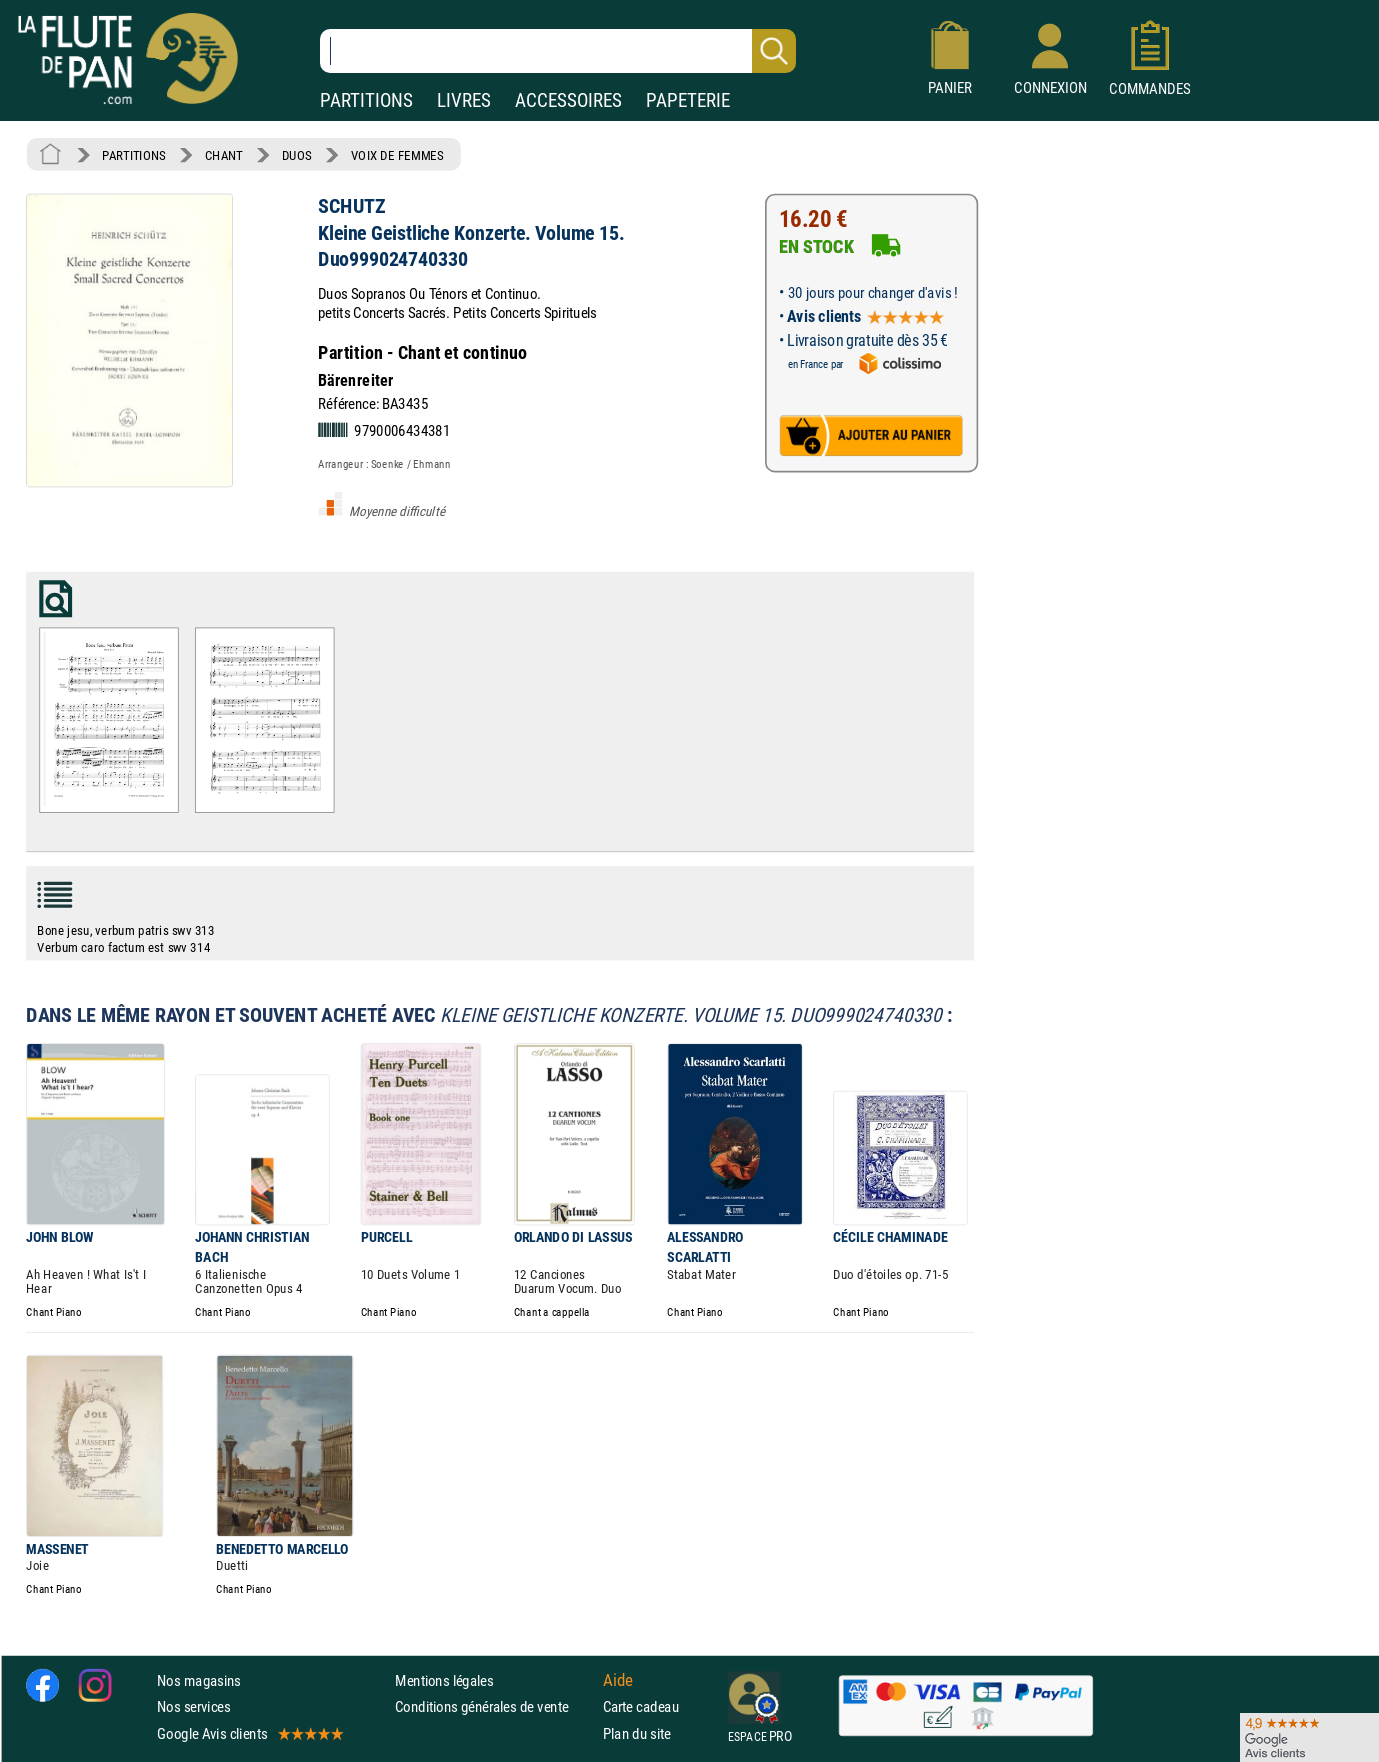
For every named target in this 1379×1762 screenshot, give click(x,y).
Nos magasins (199, 1680)
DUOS (297, 155)
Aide (618, 1680)
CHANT (224, 155)
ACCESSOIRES (568, 100)
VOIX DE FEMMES (397, 155)
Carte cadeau (641, 1706)
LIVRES (464, 100)
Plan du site (637, 1732)
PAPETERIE (688, 100)
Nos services (193, 1706)
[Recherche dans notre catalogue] (558, 51)
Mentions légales (444, 1680)
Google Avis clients (249, 1732)
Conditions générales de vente (494, 1706)
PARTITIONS (366, 100)
